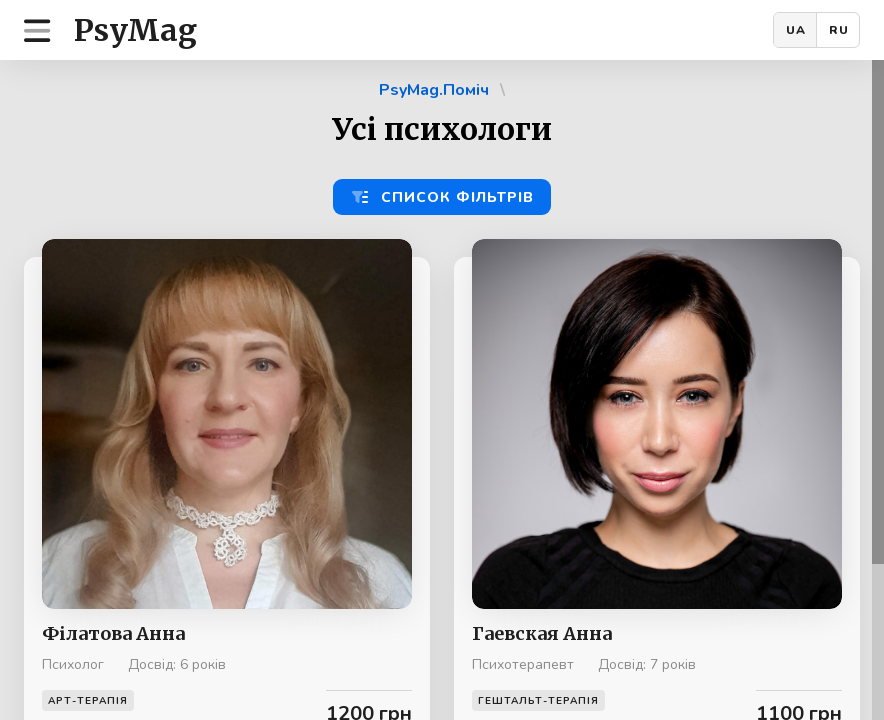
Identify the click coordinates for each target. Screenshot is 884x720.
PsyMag (135, 30)
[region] (442, 390)
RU (839, 30)
